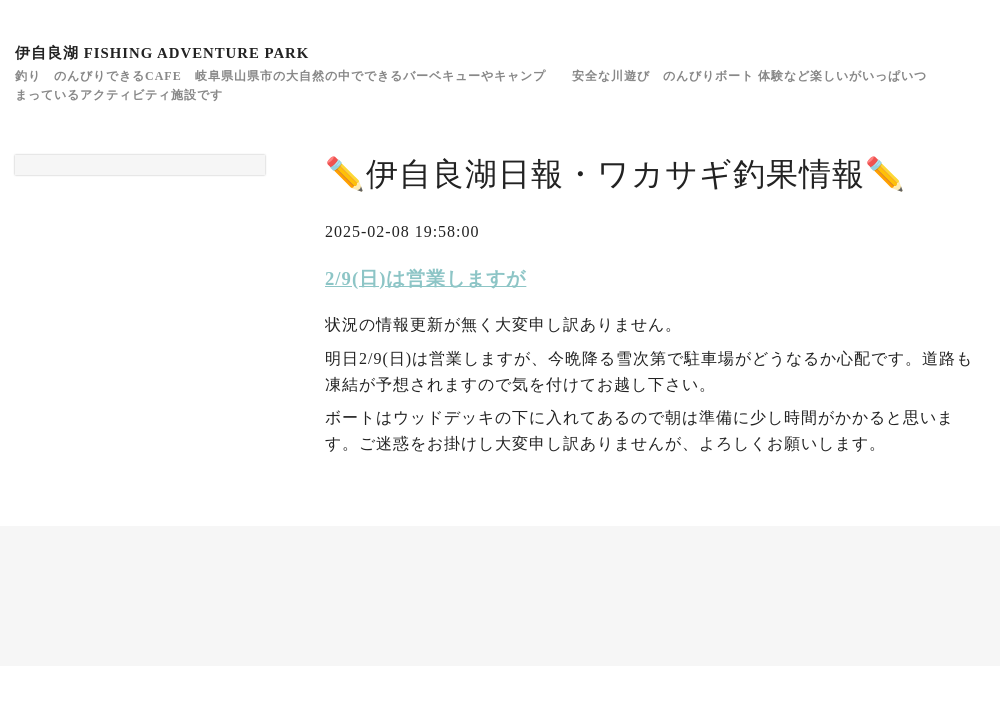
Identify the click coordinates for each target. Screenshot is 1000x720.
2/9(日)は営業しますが (425, 278)
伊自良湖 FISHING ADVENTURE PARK (162, 53)
